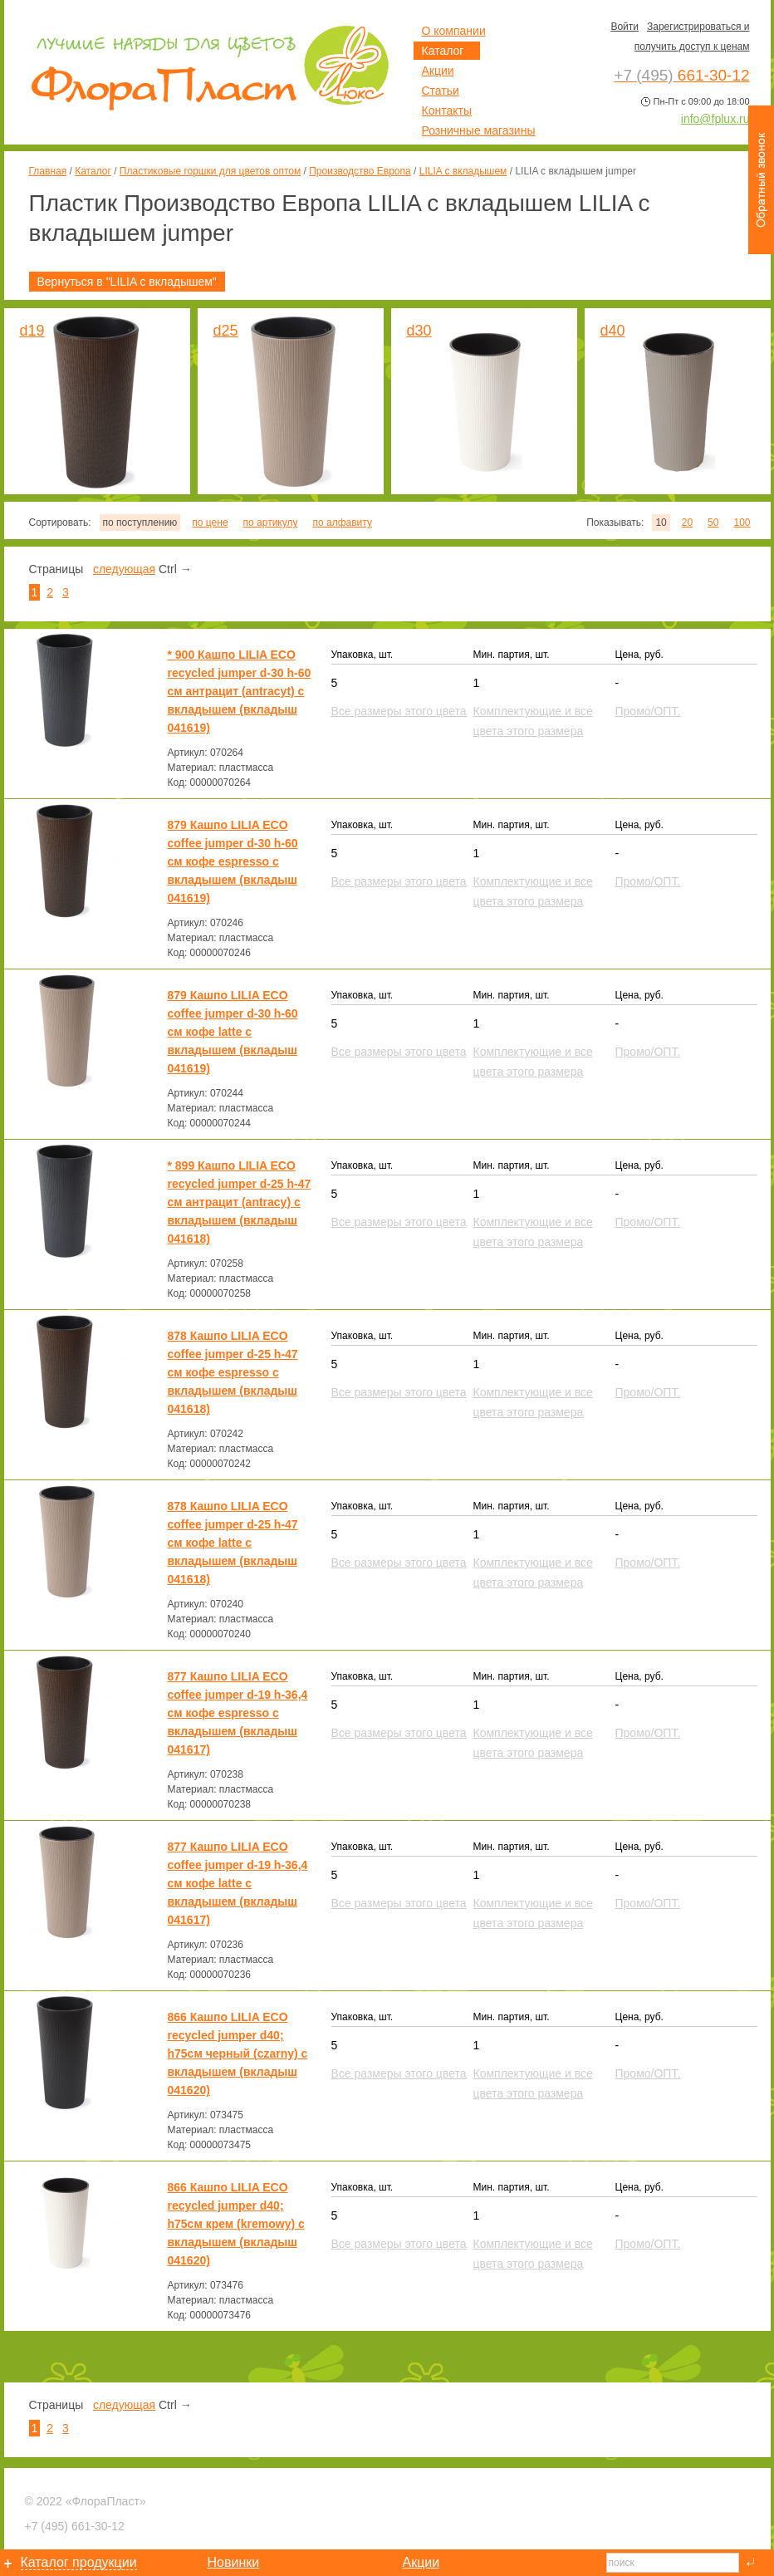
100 (741, 522)
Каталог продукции (79, 2562)
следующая (124, 569)
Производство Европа (359, 171)
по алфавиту (341, 522)
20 (687, 522)
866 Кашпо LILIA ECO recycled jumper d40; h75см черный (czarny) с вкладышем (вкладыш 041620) (238, 2053)
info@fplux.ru (715, 118)
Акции (438, 70)
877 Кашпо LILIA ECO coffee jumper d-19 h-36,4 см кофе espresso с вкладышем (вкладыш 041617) (238, 1713)
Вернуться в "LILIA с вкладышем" (127, 281)
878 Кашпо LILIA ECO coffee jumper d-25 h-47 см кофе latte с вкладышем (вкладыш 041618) (233, 1542)
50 (713, 522)
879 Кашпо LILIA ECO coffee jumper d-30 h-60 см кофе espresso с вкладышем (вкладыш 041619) (233, 861)
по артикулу (270, 522)
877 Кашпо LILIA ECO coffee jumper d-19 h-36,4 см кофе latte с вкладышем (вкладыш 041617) (238, 1883)
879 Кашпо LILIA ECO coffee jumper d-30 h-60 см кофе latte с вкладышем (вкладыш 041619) (233, 1032)
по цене (210, 522)
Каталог (93, 171)
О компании (454, 30)
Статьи (440, 90)
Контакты (447, 110)
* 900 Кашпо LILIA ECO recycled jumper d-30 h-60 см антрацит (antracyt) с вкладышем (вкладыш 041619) (239, 691)
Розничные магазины (479, 130)
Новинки (234, 2562)
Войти (624, 26)
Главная (48, 171)
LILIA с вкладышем (463, 171)
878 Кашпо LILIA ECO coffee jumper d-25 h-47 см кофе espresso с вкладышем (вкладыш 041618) (233, 1372)
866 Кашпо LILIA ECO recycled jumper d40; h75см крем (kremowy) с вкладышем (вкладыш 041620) (236, 2224)
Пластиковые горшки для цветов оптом (210, 171)
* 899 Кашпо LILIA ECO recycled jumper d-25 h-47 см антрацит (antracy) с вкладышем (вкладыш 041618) (239, 1202)
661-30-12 (75, 2526)
